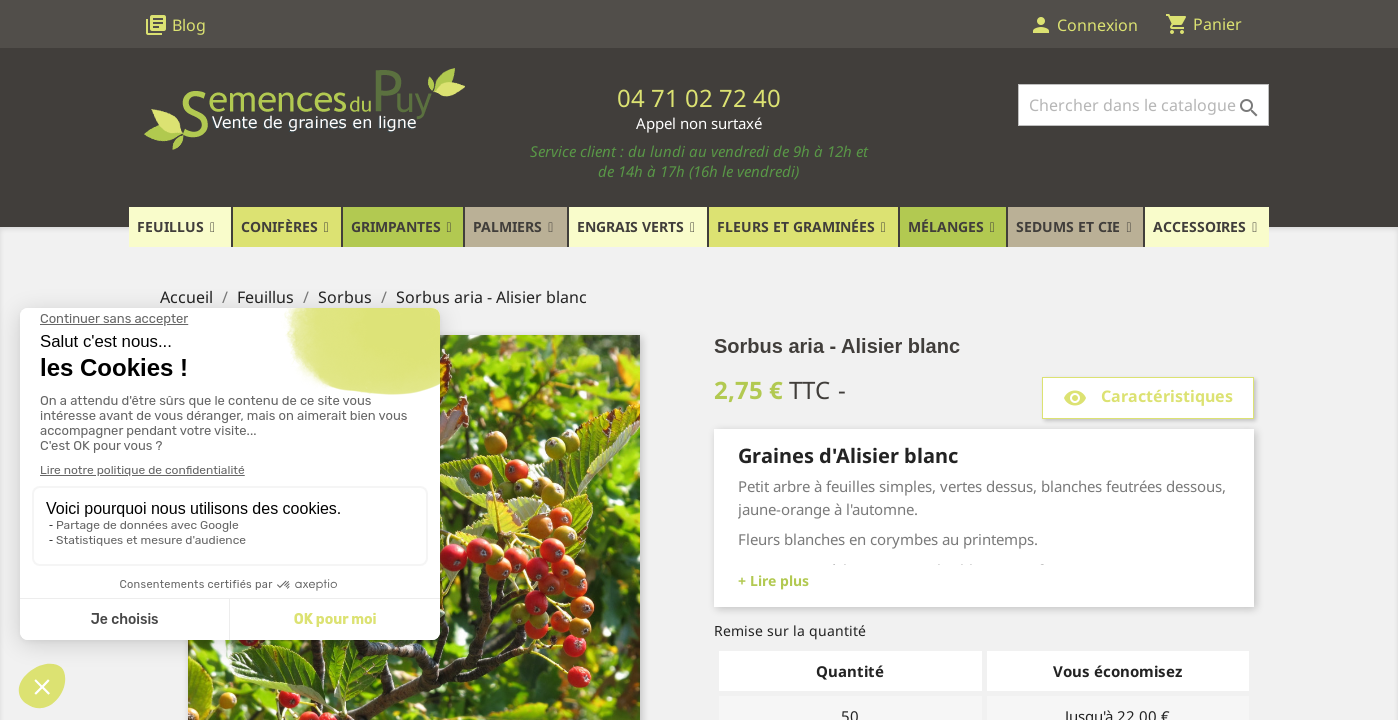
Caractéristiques (1148, 397)
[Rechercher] (1143, 105)
